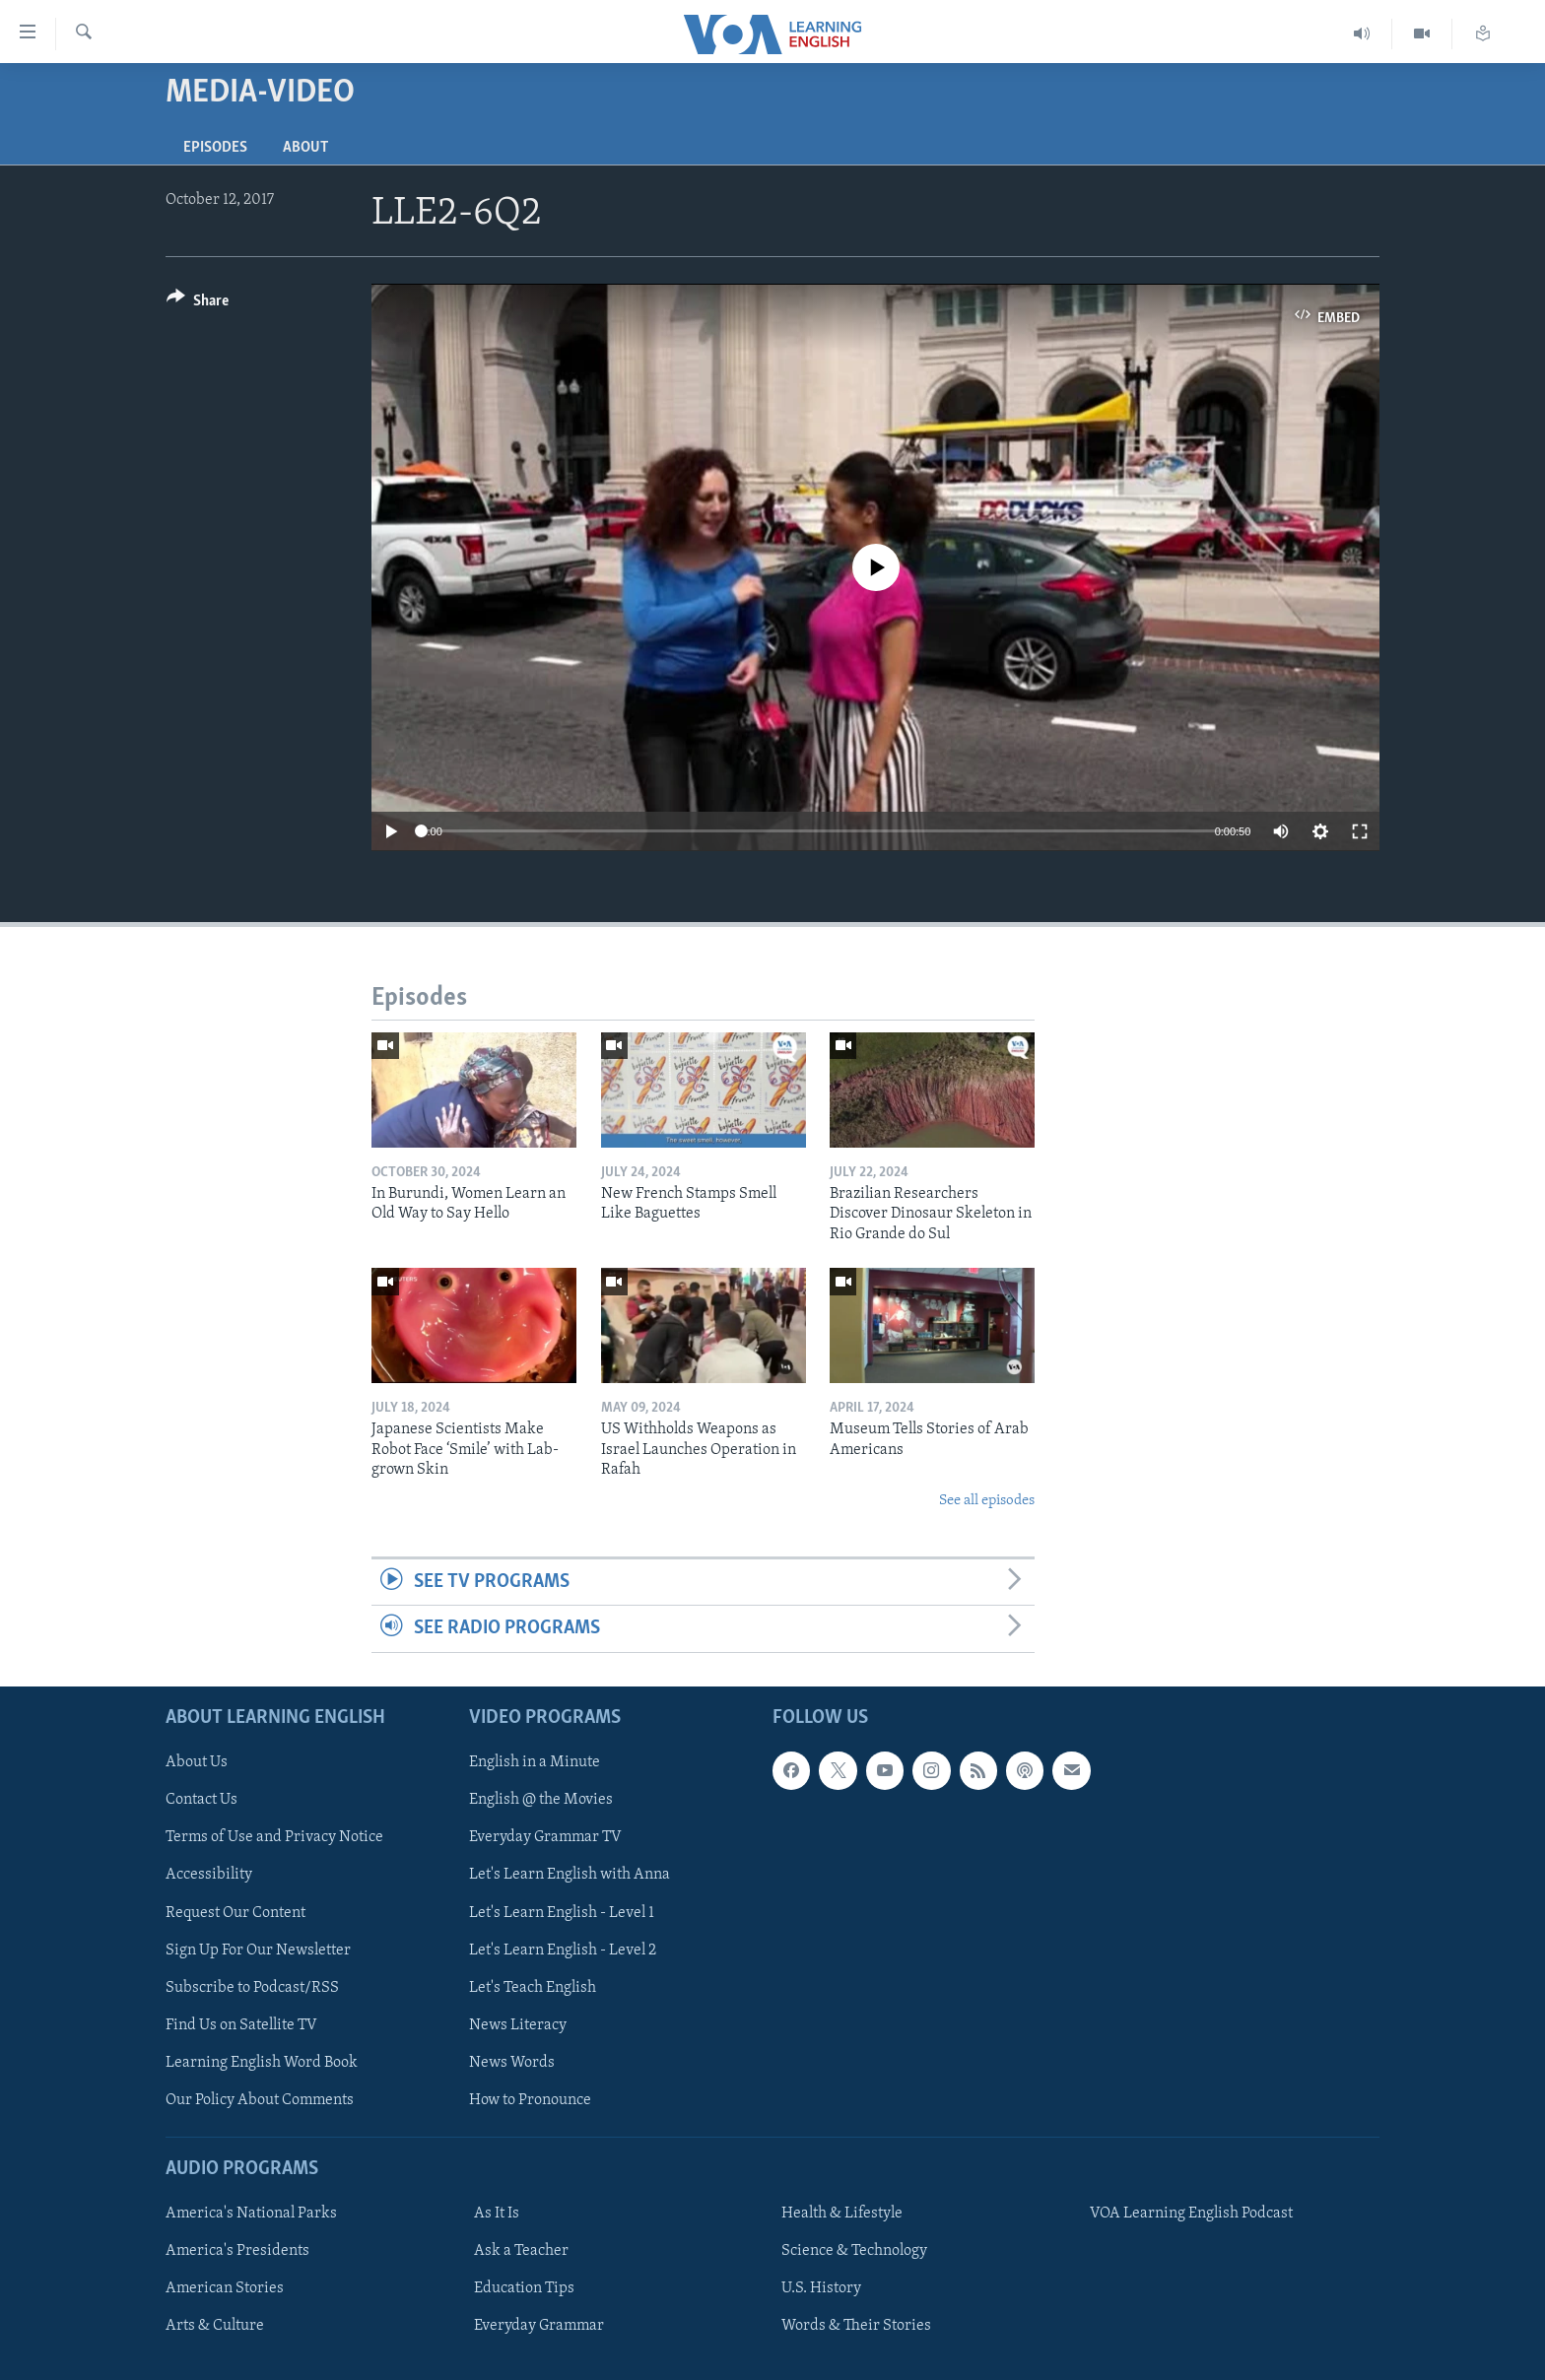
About (305, 148)
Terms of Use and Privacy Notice (274, 1837)
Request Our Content (235, 1912)
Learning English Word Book (262, 2062)
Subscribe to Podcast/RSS (252, 1987)
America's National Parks (251, 2213)
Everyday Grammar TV (545, 1837)
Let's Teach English (532, 1987)
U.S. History (821, 2288)
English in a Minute (534, 1762)
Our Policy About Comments (260, 2099)
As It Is (496, 2213)
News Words (512, 2062)
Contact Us (201, 1800)
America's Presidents (237, 2251)
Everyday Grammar (539, 2326)
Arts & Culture (215, 2326)
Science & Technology (854, 2251)
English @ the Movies (541, 1800)
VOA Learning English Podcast (1191, 2213)
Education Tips (524, 2288)
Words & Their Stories (856, 2326)
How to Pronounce (530, 2099)
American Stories (225, 2288)
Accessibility (209, 1875)
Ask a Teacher (521, 2251)
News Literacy (518, 2024)
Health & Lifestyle (842, 2213)
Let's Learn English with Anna (569, 1875)
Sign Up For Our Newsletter (258, 1949)
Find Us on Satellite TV (241, 2024)
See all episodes (987, 1500)
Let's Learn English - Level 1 (561, 1912)
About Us (197, 1762)
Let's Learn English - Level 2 (562, 1949)
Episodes (215, 148)
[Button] (198, 304)
